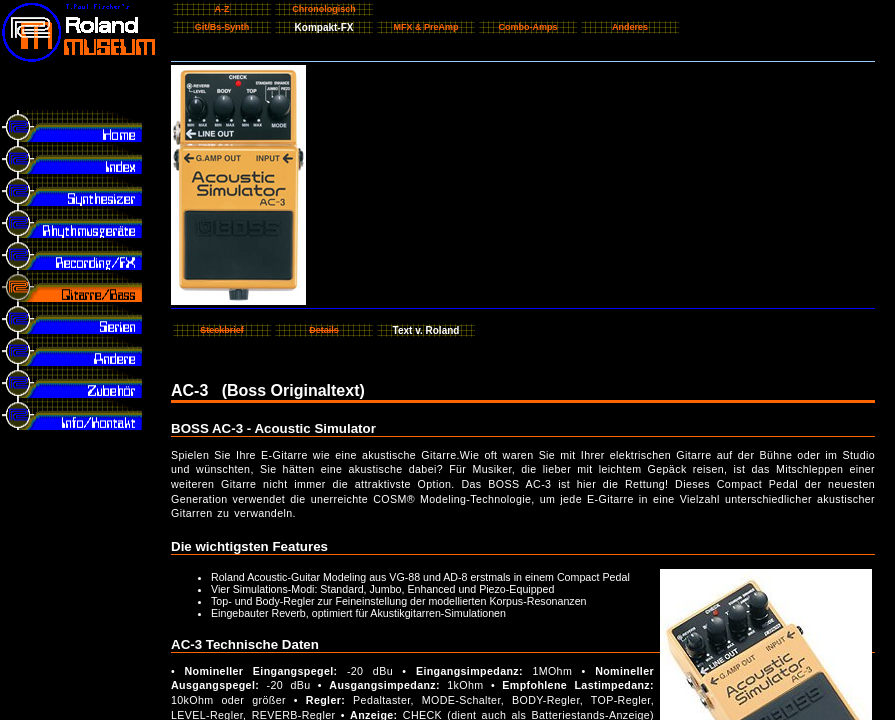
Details (324, 330)
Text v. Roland (426, 330)
